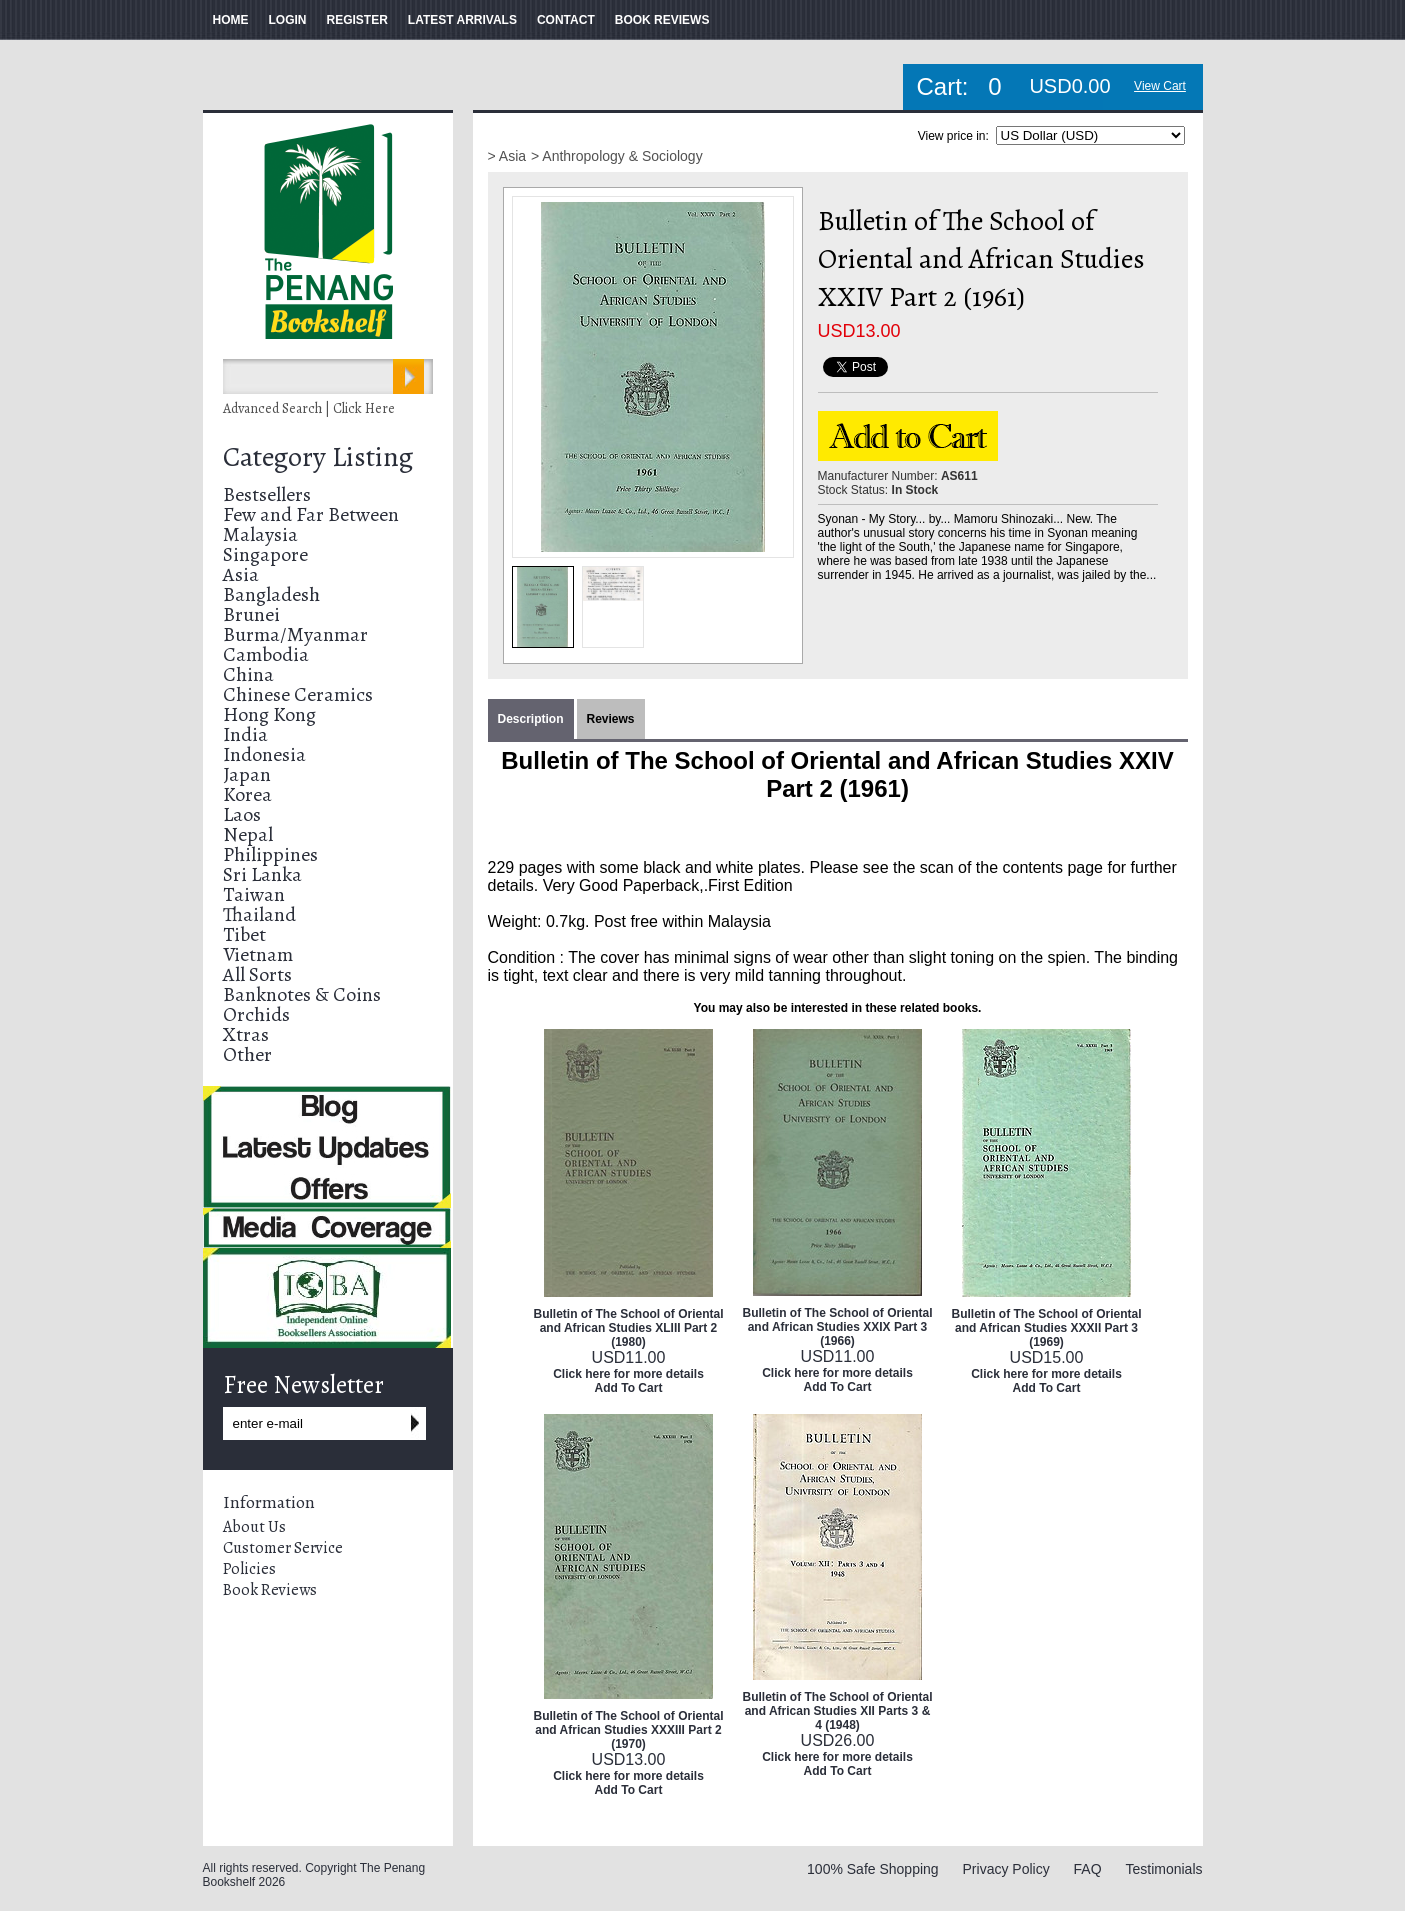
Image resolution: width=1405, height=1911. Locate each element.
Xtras (246, 1034)
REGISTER (357, 20)
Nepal (248, 834)
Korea (247, 794)
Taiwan (254, 894)
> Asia (507, 156)
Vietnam (258, 954)
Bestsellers (267, 494)
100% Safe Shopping (873, 1869)
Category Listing (318, 457)
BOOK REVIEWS (662, 20)
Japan (247, 774)
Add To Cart (629, 1388)
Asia (241, 574)
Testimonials (1163, 1869)
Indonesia (264, 754)
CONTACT (566, 20)
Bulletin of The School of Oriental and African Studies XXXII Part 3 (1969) (1047, 1328)
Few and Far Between (311, 514)
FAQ (1088, 1869)
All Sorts (257, 974)
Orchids (256, 1014)
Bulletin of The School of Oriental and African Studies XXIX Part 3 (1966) (838, 1327)
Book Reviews (270, 1590)
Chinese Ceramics (298, 694)
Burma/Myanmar (295, 634)
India (245, 734)
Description (531, 719)
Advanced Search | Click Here (309, 408)
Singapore (265, 554)
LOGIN (288, 20)
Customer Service (283, 1548)
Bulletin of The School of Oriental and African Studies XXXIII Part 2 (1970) (629, 1730)
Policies (249, 1569)
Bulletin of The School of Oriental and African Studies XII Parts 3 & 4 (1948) (838, 1711)
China (248, 674)
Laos (242, 814)
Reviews (611, 719)
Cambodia (266, 654)
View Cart (1160, 86)
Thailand (259, 914)
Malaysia (260, 534)
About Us (254, 1527)
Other (247, 1054)
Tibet (244, 934)
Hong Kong (269, 714)
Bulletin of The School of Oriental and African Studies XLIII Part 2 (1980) (629, 1328)
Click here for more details (628, 1374)
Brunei (251, 614)
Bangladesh (271, 594)
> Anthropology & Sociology (617, 156)
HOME (231, 20)
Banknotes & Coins (302, 994)
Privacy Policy (1006, 1869)
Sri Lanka (262, 874)
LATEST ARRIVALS (462, 20)
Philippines (270, 854)
